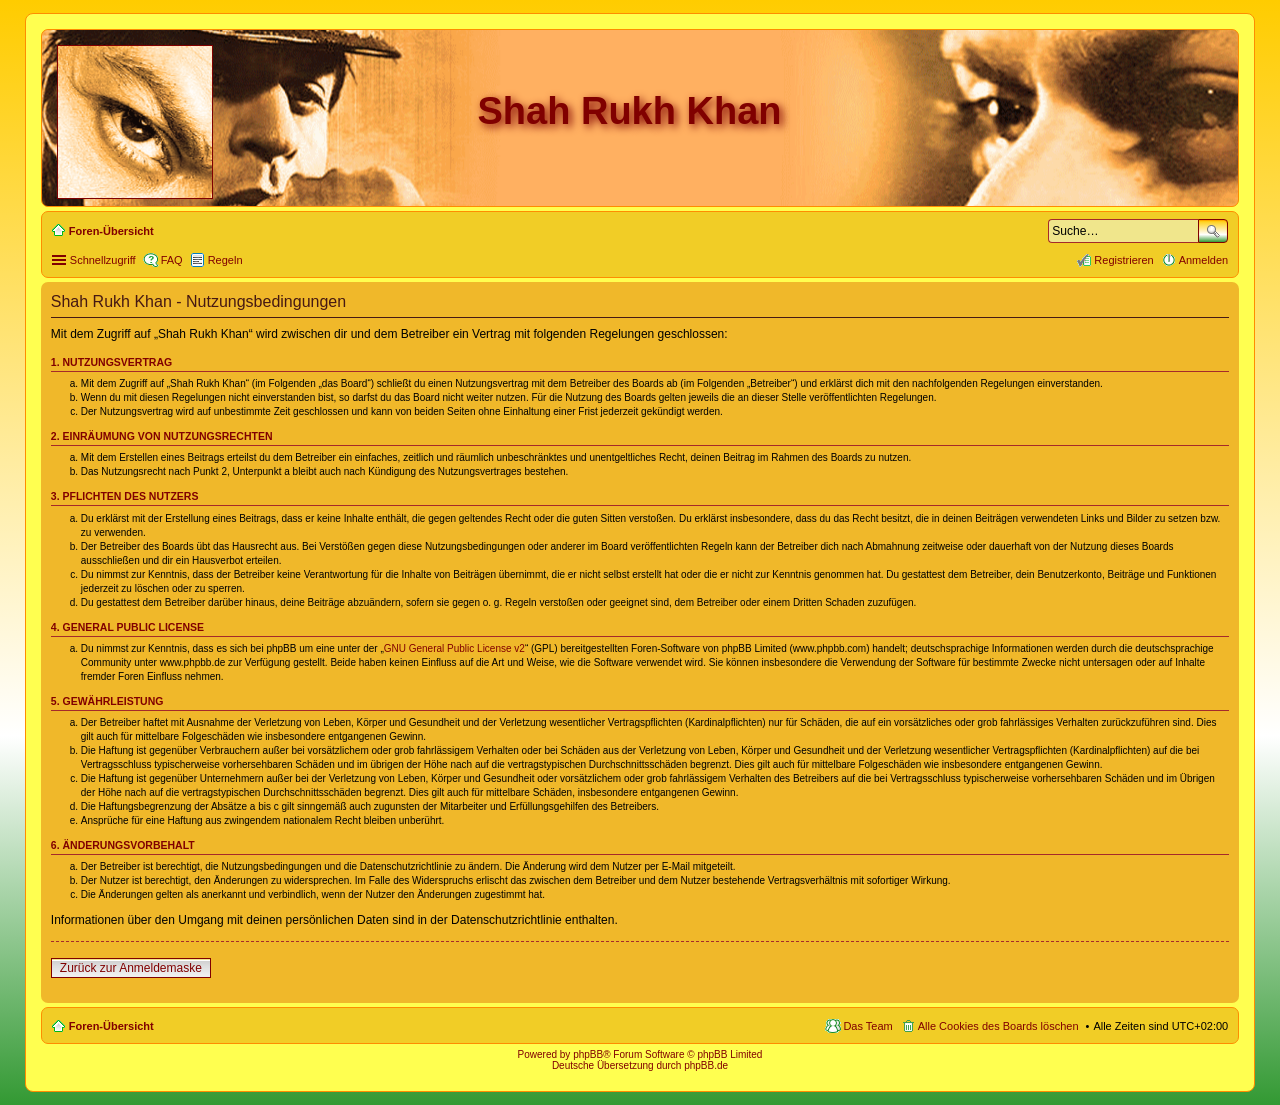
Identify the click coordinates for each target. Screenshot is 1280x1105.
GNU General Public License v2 (454, 648)
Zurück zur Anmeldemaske (131, 968)
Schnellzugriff (103, 260)
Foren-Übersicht (111, 1026)
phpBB (588, 1054)
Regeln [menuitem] (225, 260)
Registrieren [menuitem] (1123, 260)
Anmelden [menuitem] (1204, 260)
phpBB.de (706, 1065)
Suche (1213, 231)
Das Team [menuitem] (867, 1026)
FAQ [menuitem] (172, 260)
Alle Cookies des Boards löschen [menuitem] (998, 1026)
